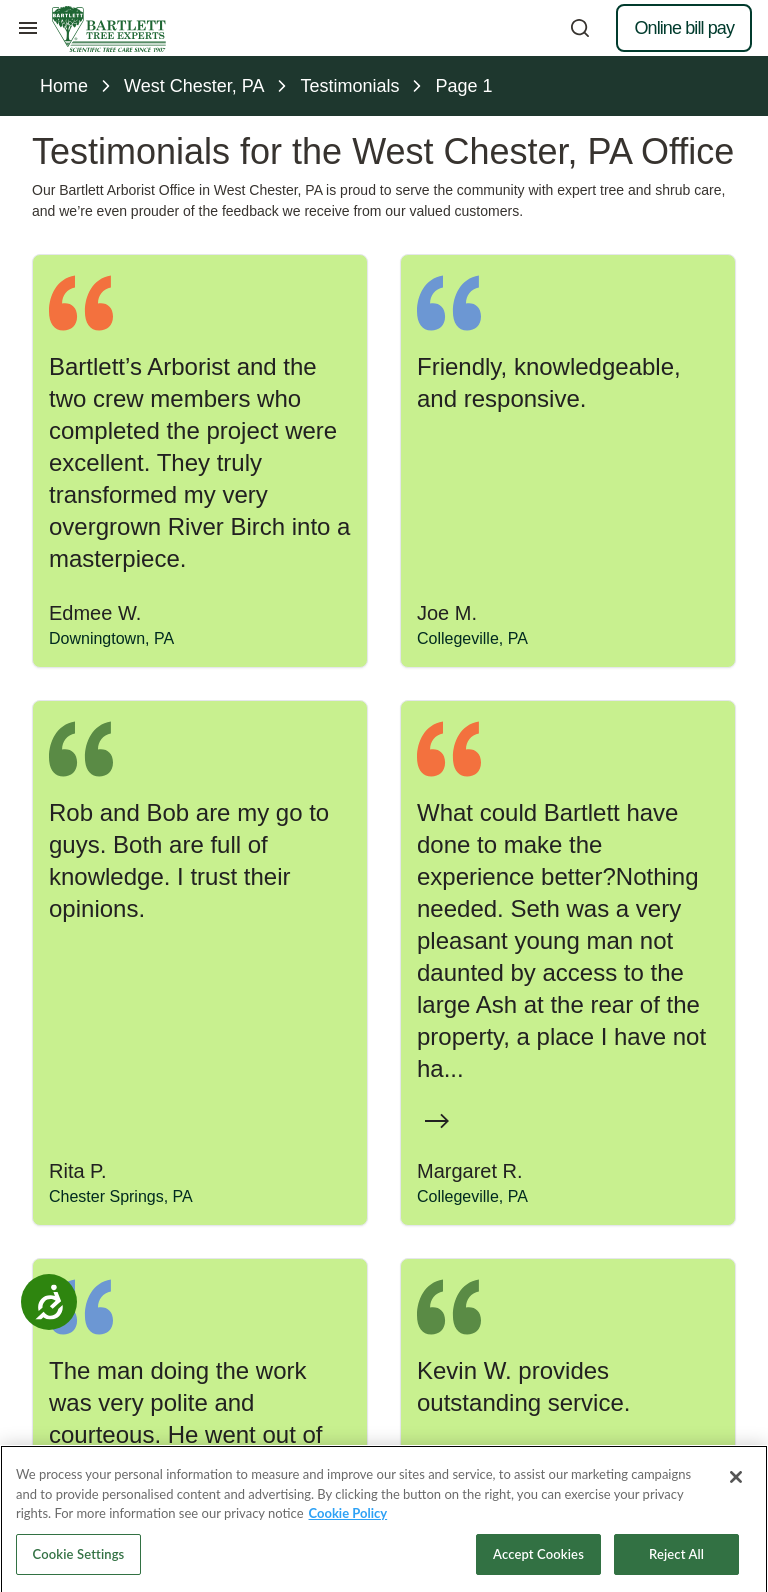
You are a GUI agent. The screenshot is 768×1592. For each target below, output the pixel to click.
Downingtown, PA (111, 638)
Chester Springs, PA (121, 1196)
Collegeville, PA (472, 638)
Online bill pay (684, 28)
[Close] (736, 1486)
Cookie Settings (79, 1563)
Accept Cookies (538, 1563)
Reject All (676, 1563)
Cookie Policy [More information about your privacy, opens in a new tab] (348, 1522)
